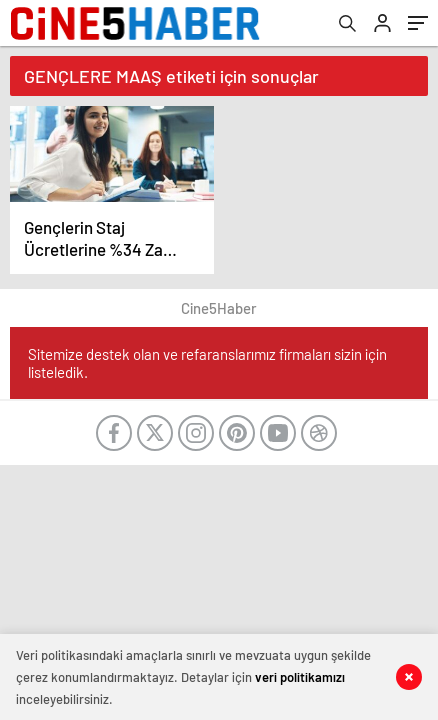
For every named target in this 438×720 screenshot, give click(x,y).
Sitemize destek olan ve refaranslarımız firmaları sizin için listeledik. (207, 363)
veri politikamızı (300, 677)
